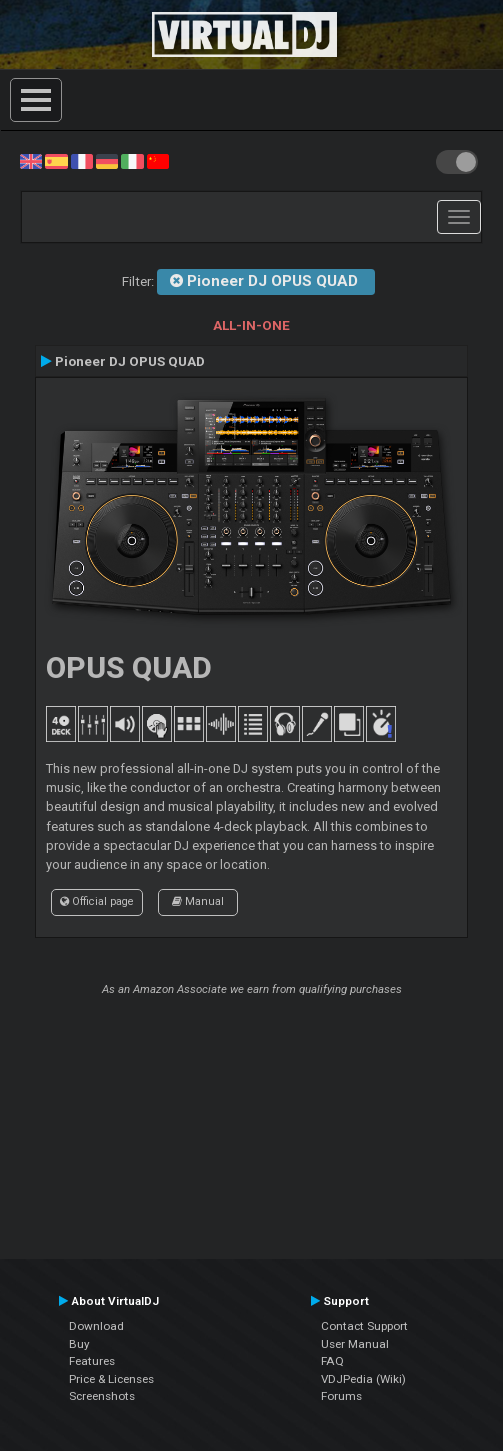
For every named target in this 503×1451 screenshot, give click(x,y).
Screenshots (102, 1396)
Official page (97, 901)
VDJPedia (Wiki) (363, 1379)
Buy (79, 1344)
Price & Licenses (111, 1379)
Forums (341, 1396)
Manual (198, 901)
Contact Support (364, 1326)
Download (96, 1326)
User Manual (355, 1344)
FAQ (332, 1361)
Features (92, 1361)
